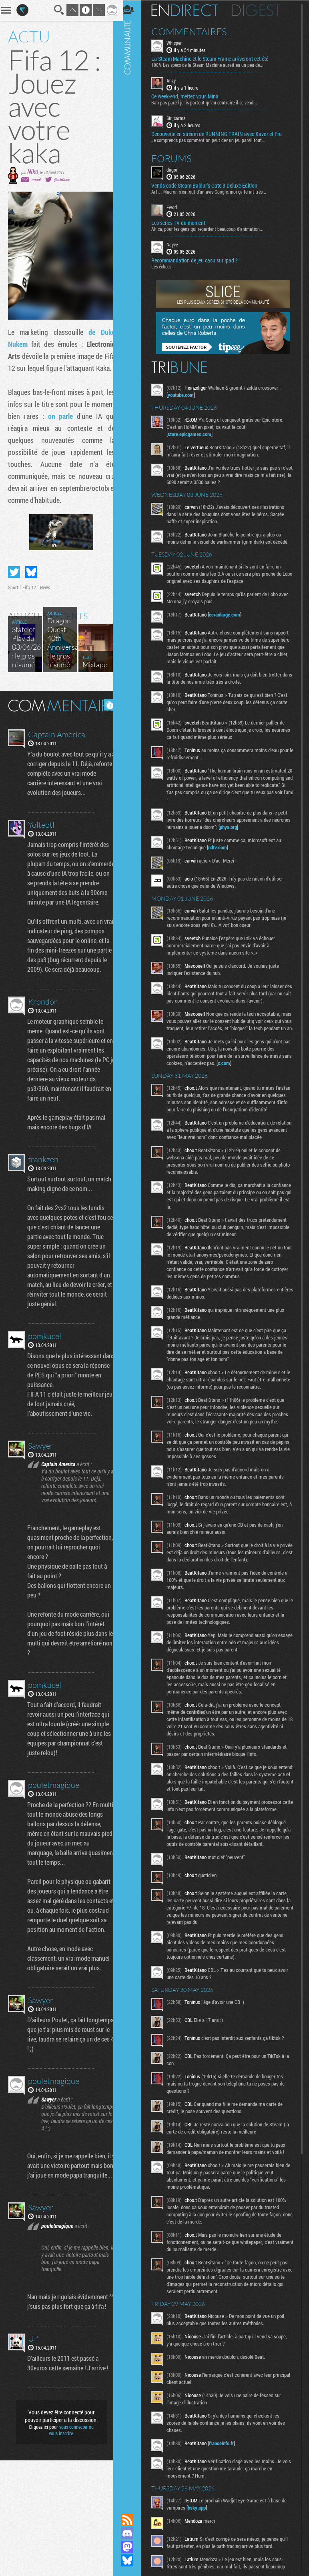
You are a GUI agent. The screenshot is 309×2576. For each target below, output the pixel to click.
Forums (175, 158)
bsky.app (200, 2528)
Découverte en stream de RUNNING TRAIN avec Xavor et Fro (220, 133)
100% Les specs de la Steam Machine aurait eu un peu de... (211, 64)
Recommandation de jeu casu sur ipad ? (198, 260)
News (45, 611)
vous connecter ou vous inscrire (68, 2545)
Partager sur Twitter (14, 596)
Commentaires (193, 31)
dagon (176, 169)
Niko (32, 171)
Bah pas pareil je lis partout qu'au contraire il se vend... (208, 102)
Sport (13, 611)
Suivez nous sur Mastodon (131, 2547)
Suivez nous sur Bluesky (131, 2560)
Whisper (177, 42)
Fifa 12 (29, 611)
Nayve (175, 244)
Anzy (174, 80)
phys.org (251, 826)
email (36, 179)
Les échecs (165, 266)
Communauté (131, 1249)
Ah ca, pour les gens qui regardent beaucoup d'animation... (211, 228)
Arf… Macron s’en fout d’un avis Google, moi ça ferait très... (212, 191)
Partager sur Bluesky (31, 596)
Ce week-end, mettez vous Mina (188, 96)
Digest (259, 10)
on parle (80, 428)
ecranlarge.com (228, 614)
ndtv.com (221, 847)
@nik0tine (62, 179)
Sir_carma (179, 117)
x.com (238, 1069)
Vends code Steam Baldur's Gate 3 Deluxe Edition (208, 185)
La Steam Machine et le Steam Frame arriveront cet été (213, 58)
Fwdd (175, 206)
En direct (188, 10)
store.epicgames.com (193, 433)
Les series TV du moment (182, 222)
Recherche (54, 10)
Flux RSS (131, 2520)
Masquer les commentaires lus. (103, 729)
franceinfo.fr (225, 2464)
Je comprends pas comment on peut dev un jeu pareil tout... (212, 139)
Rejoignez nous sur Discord (131, 2533)
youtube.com (184, 394)
